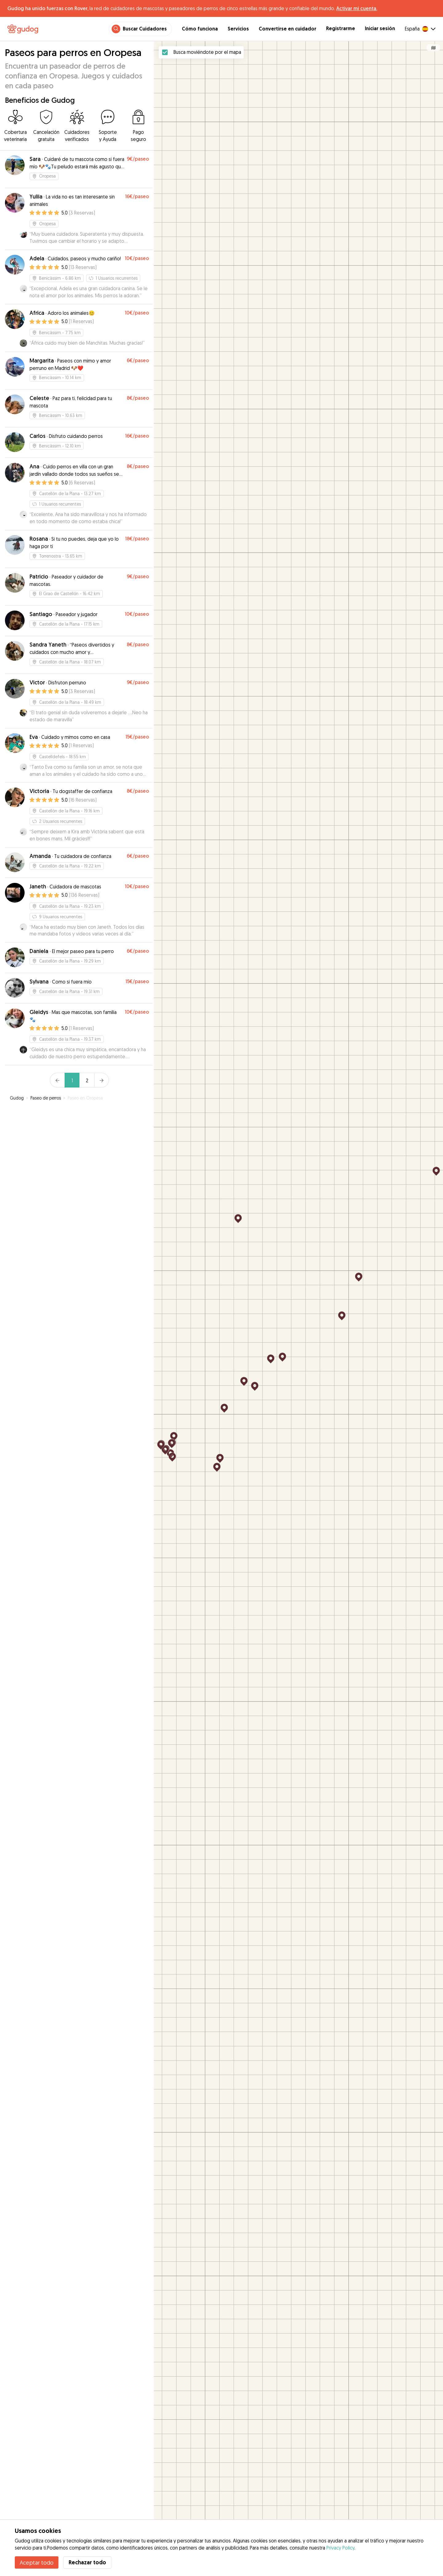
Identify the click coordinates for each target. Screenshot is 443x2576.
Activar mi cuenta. (356, 8)
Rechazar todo (87, 2562)
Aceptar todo (37, 2562)
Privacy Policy (340, 2548)
